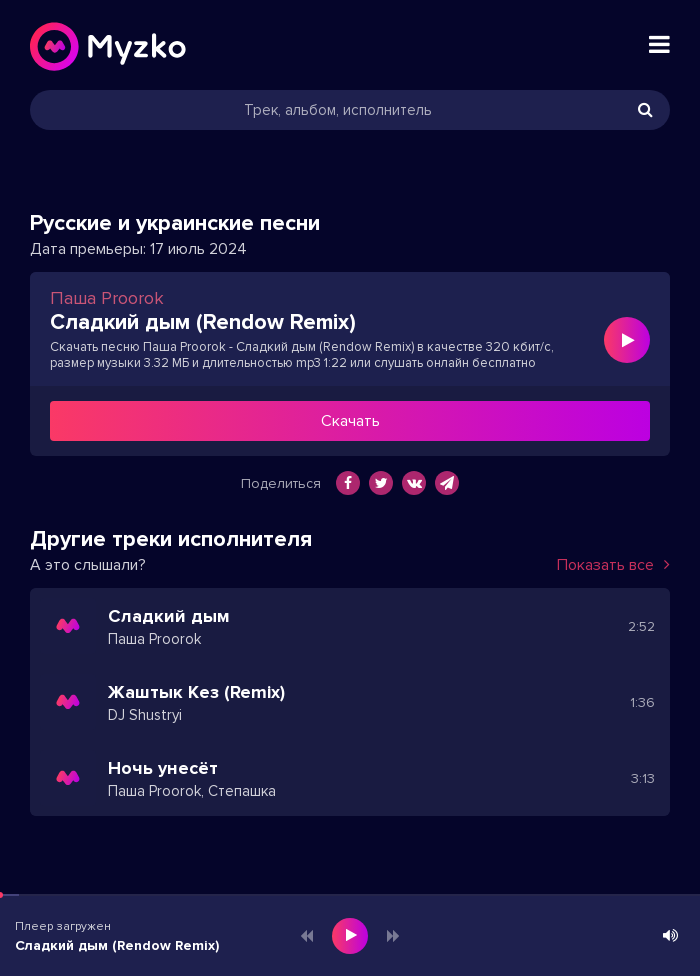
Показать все (613, 565)
